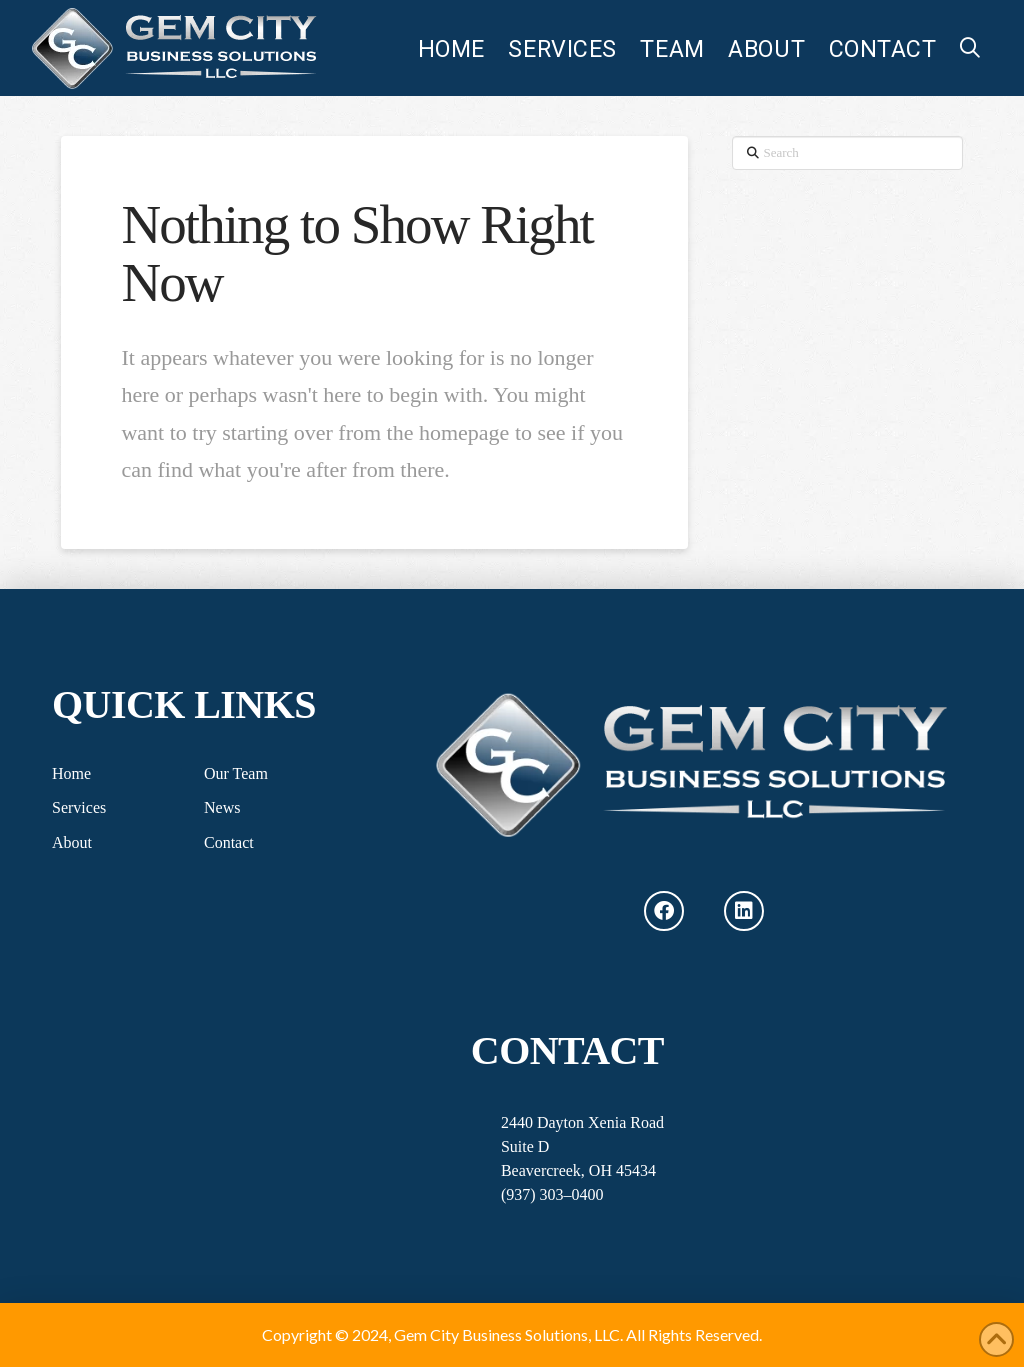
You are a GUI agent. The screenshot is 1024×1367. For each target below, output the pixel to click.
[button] (970, 48)
